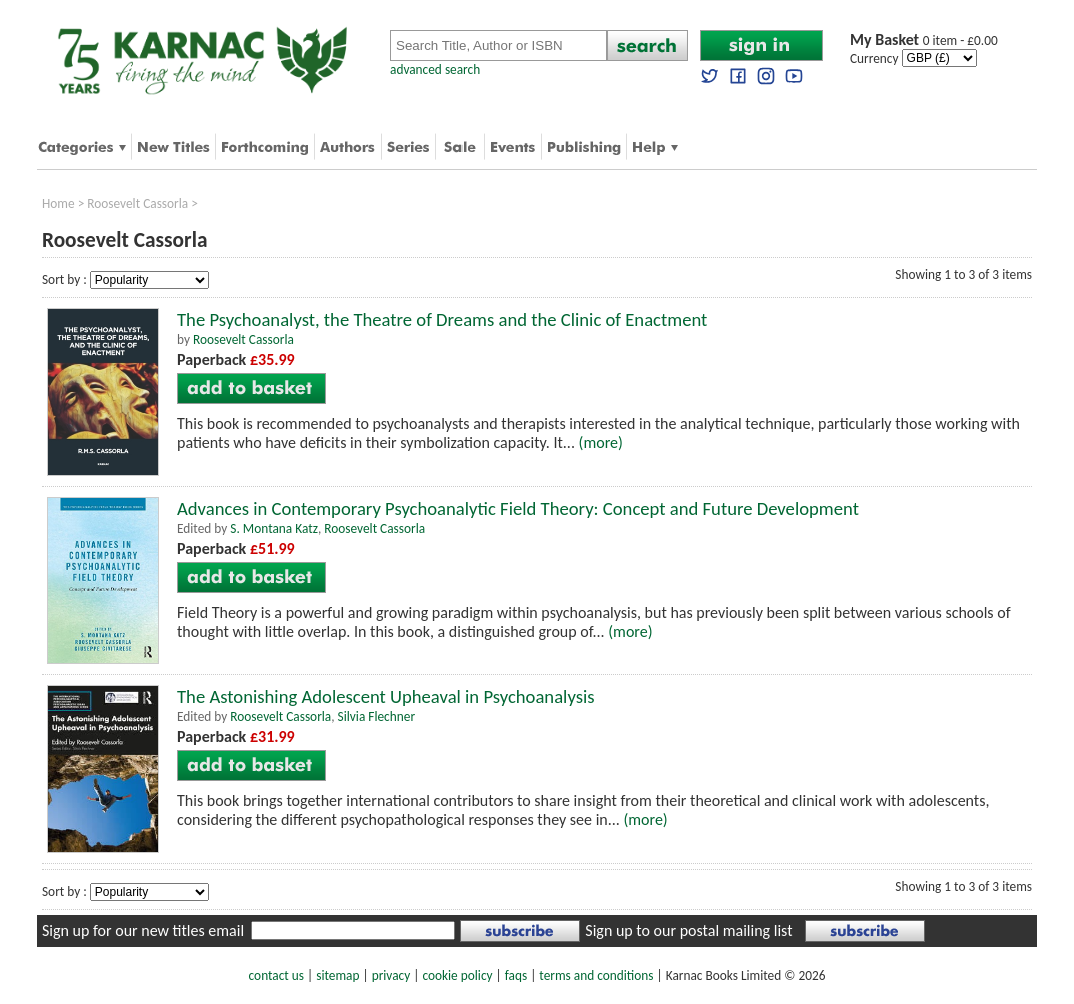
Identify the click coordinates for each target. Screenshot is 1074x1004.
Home (58, 203)
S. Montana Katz (274, 528)
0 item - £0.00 (924, 40)
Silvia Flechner (376, 716)
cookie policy (457, 975)
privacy (391, 975)
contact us (276, 975)
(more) (601, 442)
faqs (516, 975)
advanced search (435, 69)
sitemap (337, 975)
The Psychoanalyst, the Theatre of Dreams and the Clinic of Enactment (442, 319)
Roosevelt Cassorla (137, 203)
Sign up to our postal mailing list (688, 930)
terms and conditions (596, 975)
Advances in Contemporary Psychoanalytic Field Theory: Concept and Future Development (518, 508)
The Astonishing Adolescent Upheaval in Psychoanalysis (386, 696)
